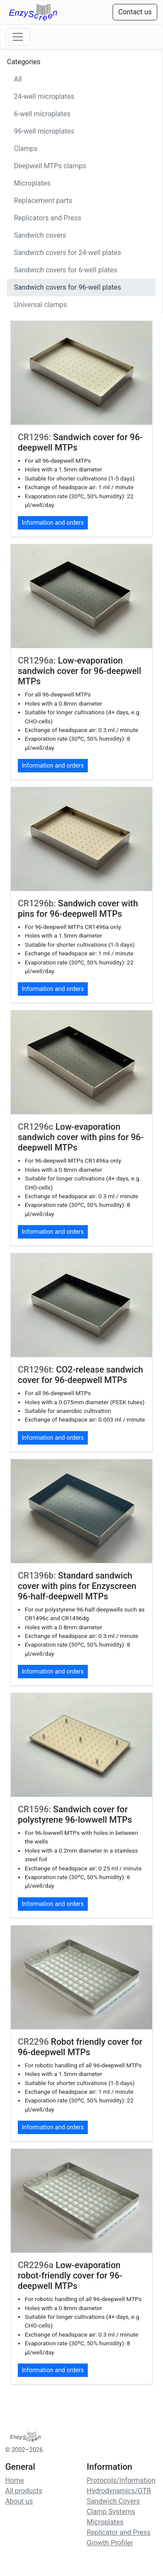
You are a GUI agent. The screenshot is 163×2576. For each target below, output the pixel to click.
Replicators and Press (47, 218)
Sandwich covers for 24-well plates (67, 252)
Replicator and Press (119, 2532)
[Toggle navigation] (18, 37)
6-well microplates (42, 114)
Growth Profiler (110, 2543)
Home (14, 2480)
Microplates (32, 183)
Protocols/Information (121, 2480)
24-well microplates (44, 96)
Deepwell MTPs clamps (50, 166)
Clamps (25, 148)
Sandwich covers (40, 235)
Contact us (135, 12)
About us (19, 2501)
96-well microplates (44, 131)
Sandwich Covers (113, 2501)
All (18, 79)
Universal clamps (40, 305)
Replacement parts (43, 200)
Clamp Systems (111, 2511)
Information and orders (53, 522)
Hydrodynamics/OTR (119, 2491)
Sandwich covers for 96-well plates (67, 287)
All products (23, 2491)
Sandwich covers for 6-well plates (65, 270)
